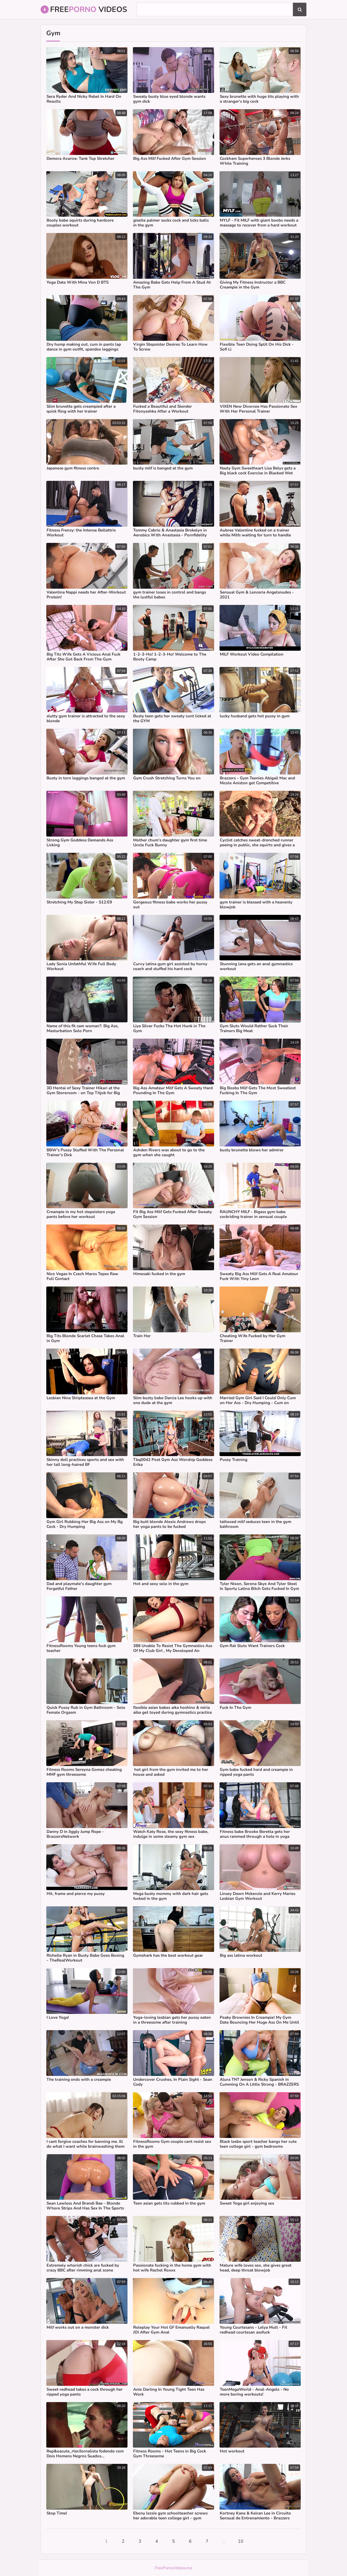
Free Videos (84, 9)
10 (240, 2541)
